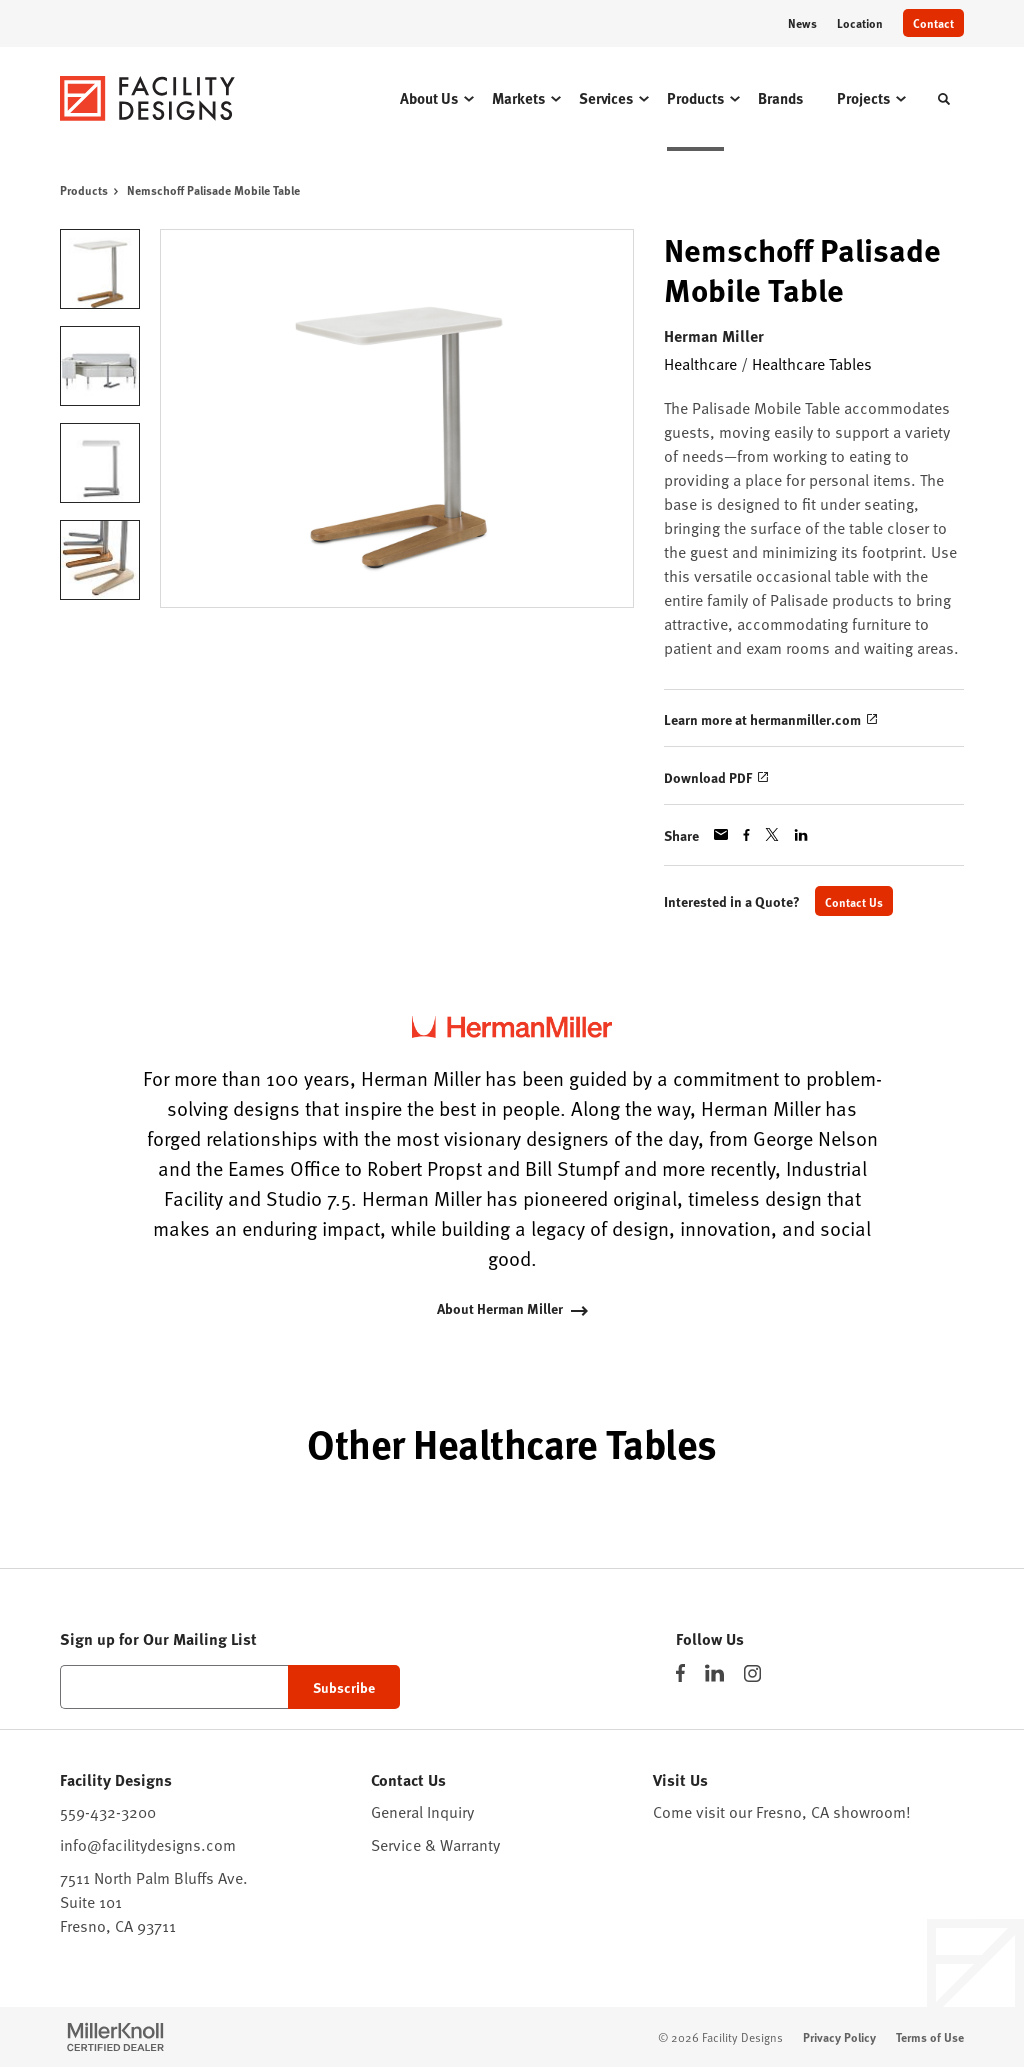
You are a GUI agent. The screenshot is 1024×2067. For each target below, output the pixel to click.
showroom (869, 1811)
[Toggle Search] (944, 99)
